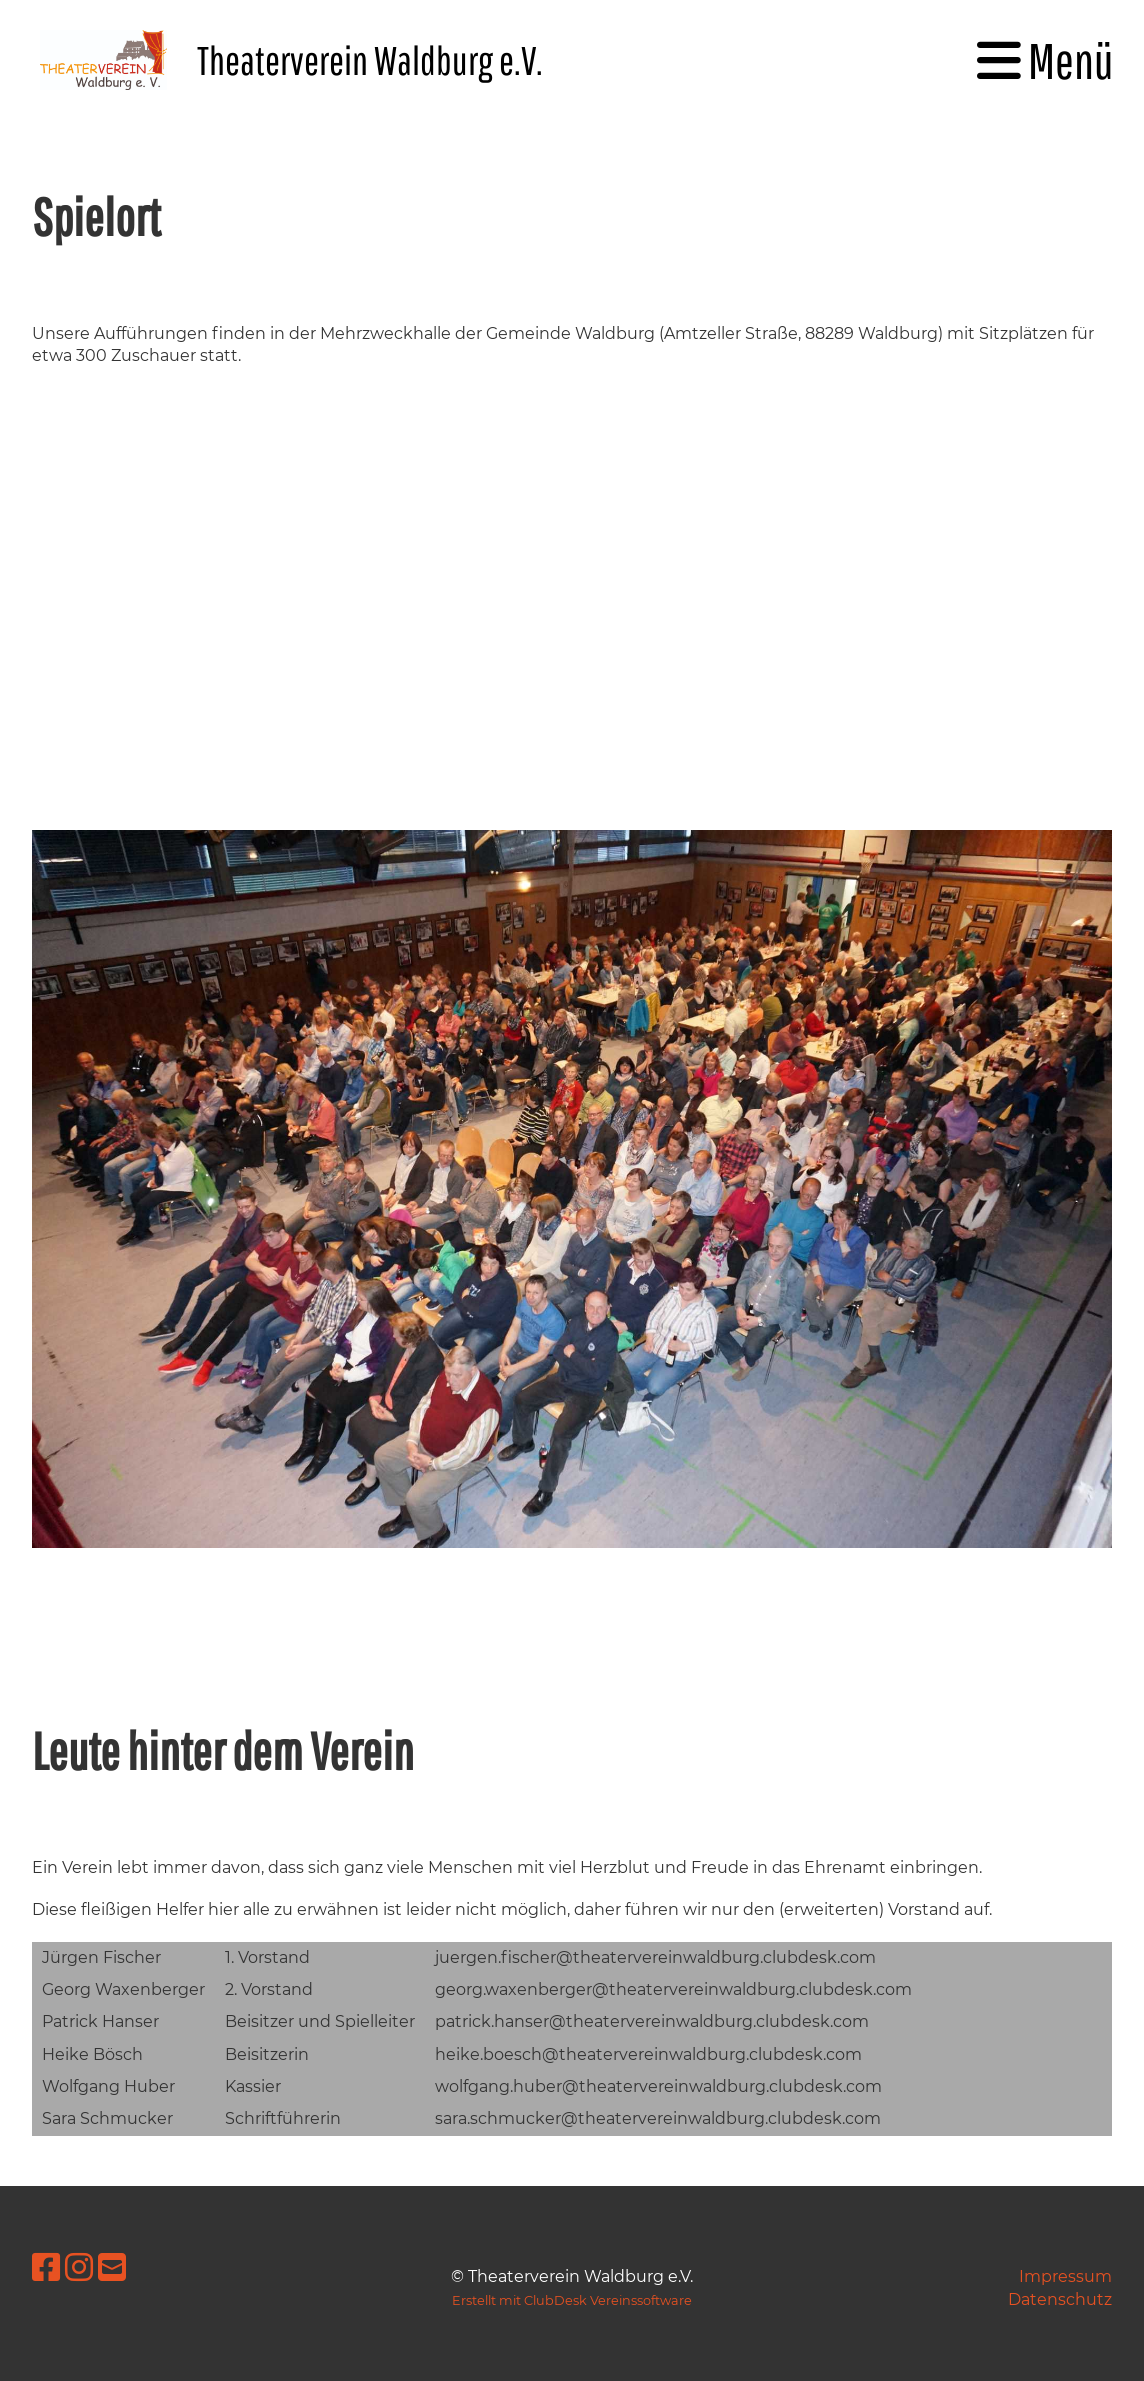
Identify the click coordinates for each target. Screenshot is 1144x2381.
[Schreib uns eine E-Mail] (112, 2267)
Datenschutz (1060, 2299)
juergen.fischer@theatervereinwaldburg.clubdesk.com (655, 1957)
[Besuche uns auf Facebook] (46, 2267)
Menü (1045, 60)
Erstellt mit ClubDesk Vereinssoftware (572, 2300)
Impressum (1065, 2276)
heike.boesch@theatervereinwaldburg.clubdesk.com (648, 2054)
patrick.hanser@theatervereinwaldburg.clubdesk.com (652, 2021)
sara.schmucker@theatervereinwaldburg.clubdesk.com (658, 2118)
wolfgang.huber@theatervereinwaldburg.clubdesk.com (658, 2086)
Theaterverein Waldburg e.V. (370, 60)
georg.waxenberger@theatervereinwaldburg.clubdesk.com (673, 1989)
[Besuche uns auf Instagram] (79, 2267)
